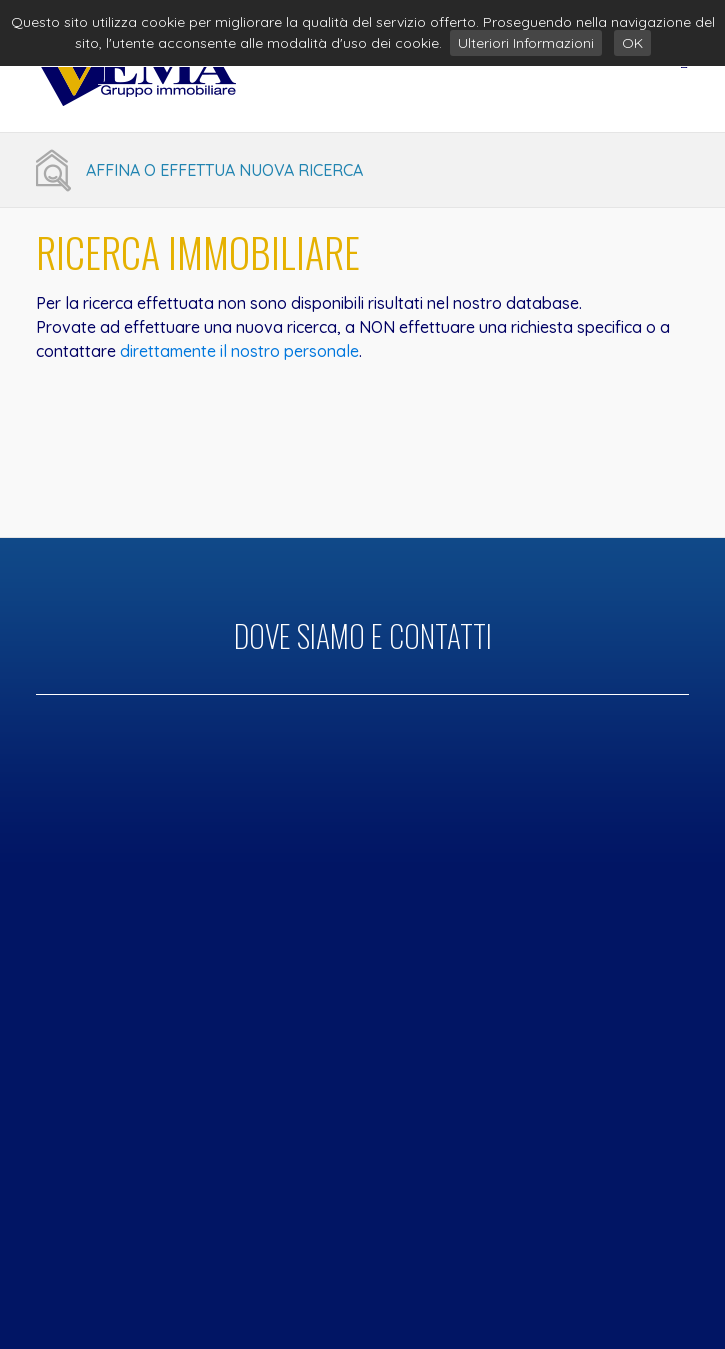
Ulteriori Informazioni (526, 43)
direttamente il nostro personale (239, 351)
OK (632, 43)
